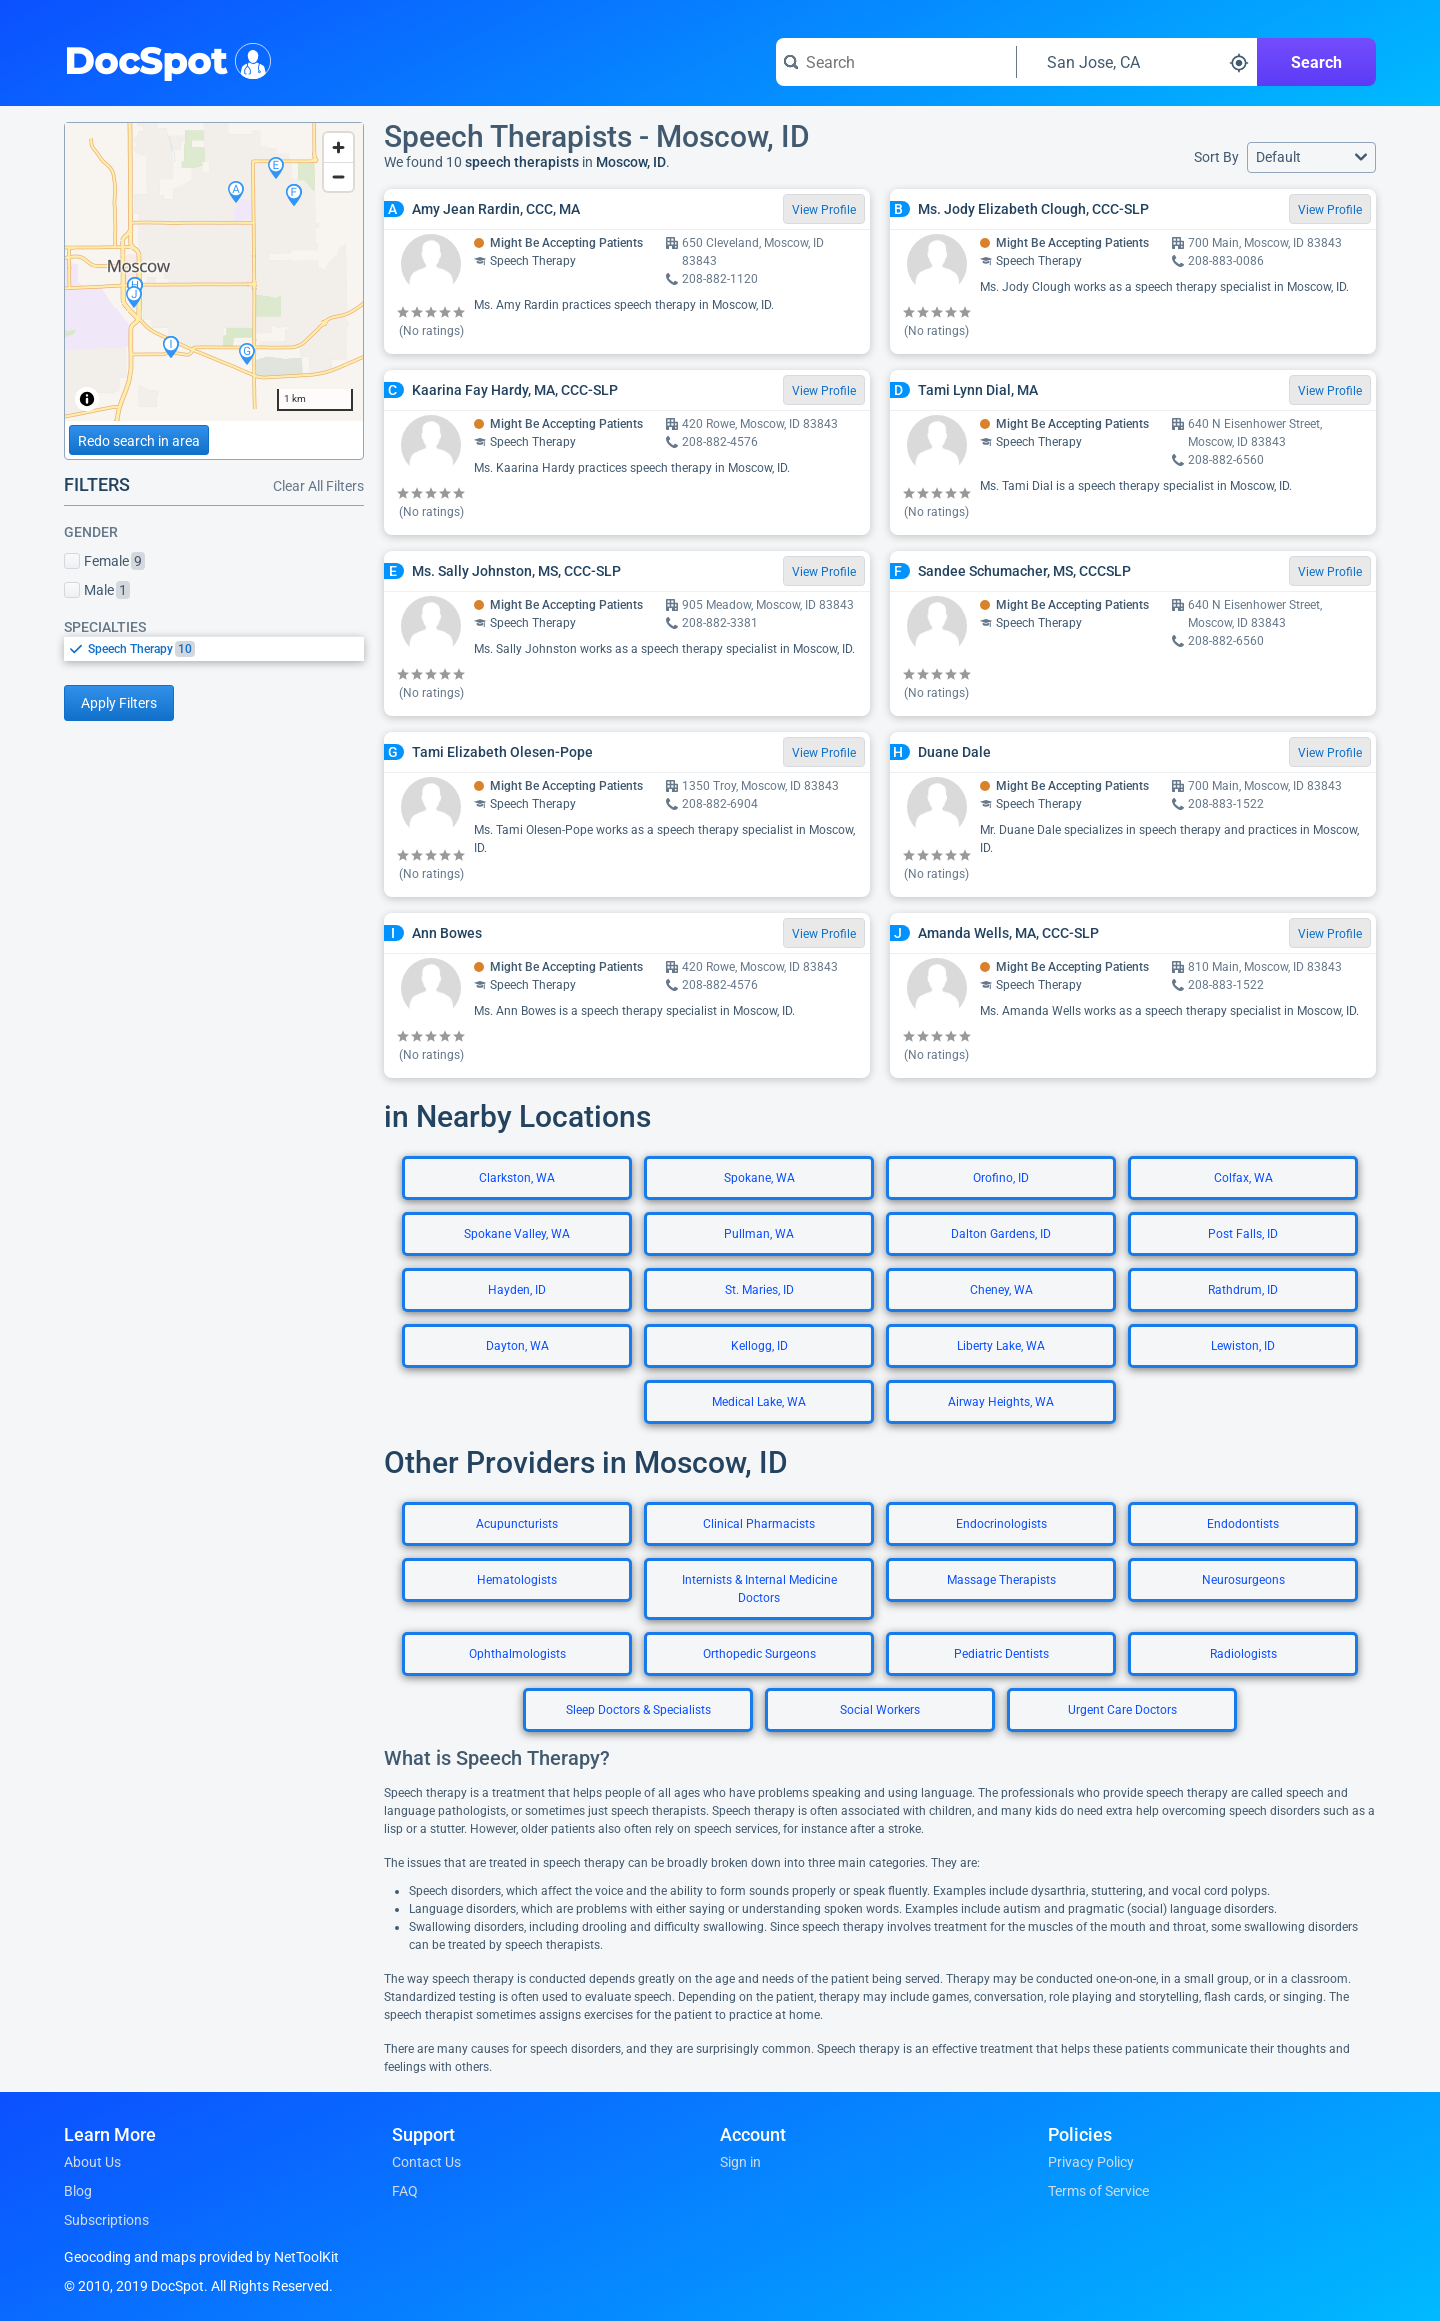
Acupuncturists (517, 1524)
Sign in (740, 2162)
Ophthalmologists (517, 1654)
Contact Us (426, 2162)
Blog (78, 2191)
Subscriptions (106, 2220)
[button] (1311, 157)
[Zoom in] (338, 147)
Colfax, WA (1243, 1178)
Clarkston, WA (517, 1178)
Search (1316, 62)
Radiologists (1243, 1654)
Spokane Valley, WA (517, 1234)
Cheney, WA (1001, 1290)
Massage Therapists (1001, 1580)
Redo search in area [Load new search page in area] (139, 441)
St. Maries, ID (759, 1290)
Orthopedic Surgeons (759, 1654)
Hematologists (517, 1580)
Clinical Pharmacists (759, 1524)
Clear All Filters (318, 486)
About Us (92, 2162)
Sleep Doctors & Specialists (638, 1710)
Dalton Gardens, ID (1001, 1234)
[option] (226, 649)
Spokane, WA (759, 1178)
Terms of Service (1098, 2191)
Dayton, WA (517, 1346)
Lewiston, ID (1243, 1346)
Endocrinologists (1001, 1524)
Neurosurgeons (1243, 1580)
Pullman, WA (759, 1234)
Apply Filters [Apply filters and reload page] (119, 703)
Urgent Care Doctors (1122, 1710)
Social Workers (880, 1710)
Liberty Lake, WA (1001, 1346)
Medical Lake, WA (759, 1402)
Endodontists (1243, 1524)
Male (97, 590)
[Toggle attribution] (87, 399)
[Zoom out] (338, 176)
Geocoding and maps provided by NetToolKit (201, 2257)
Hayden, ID (517, 1290)
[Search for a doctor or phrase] (896, 62)
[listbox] (214, 648)
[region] (214, 272)
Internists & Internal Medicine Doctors (759, 1589)
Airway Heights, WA (1001, 1402)
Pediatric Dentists (1001, 1654)
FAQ (405, 2191)
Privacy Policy (1091, 2162)
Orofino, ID (1001, 1178)
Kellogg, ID (759, 1346)
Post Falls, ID (1243, 1234)
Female (104, 561)
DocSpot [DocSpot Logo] (163, 59)
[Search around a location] (1137, 62)
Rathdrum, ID (1243, 1290)
